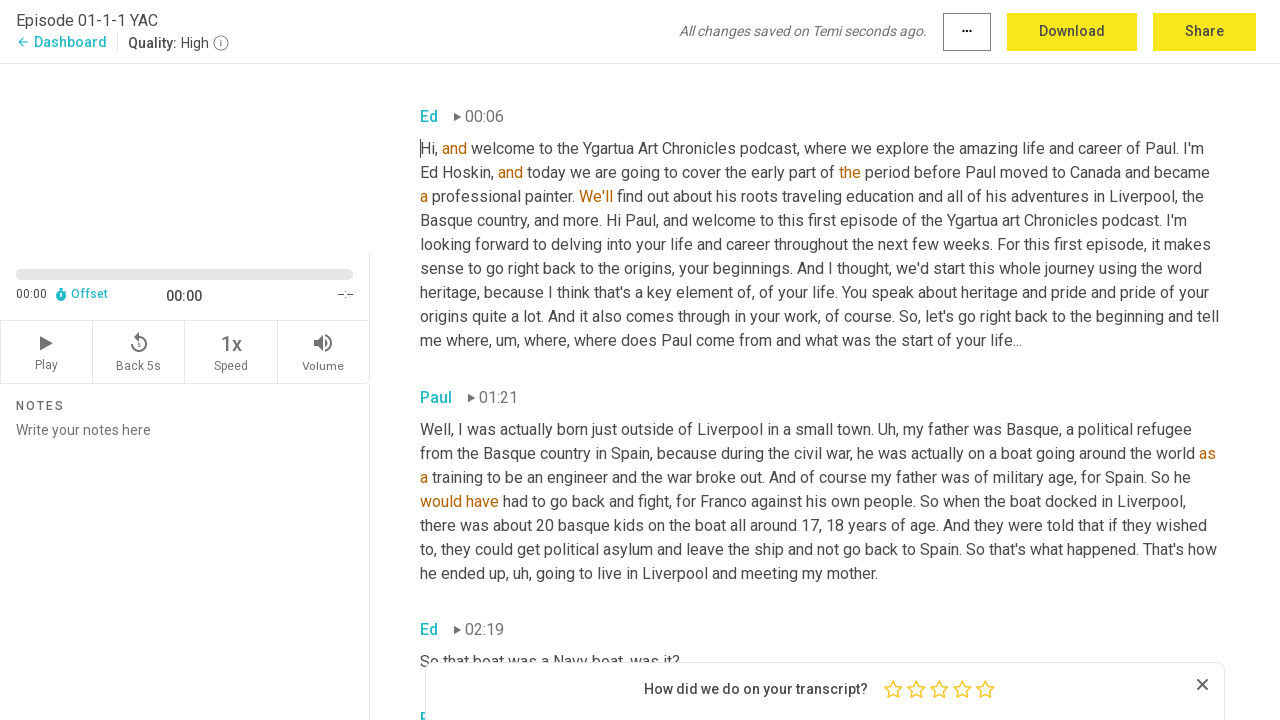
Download (1072, 31)
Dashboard (61, 42)
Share (1204, 31)
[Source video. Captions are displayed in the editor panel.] (185, 156)
